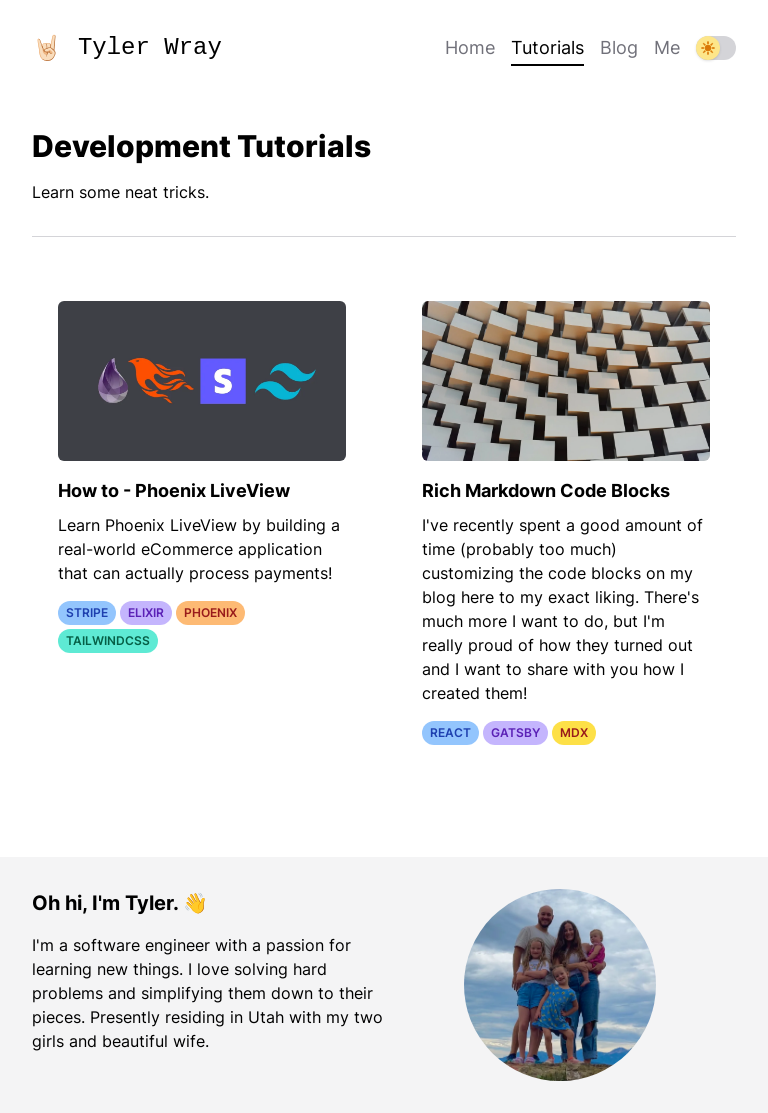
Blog (619, 47)
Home (470, 47)
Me (667, 47)
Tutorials (547, 49)
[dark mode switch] (716, 48)
